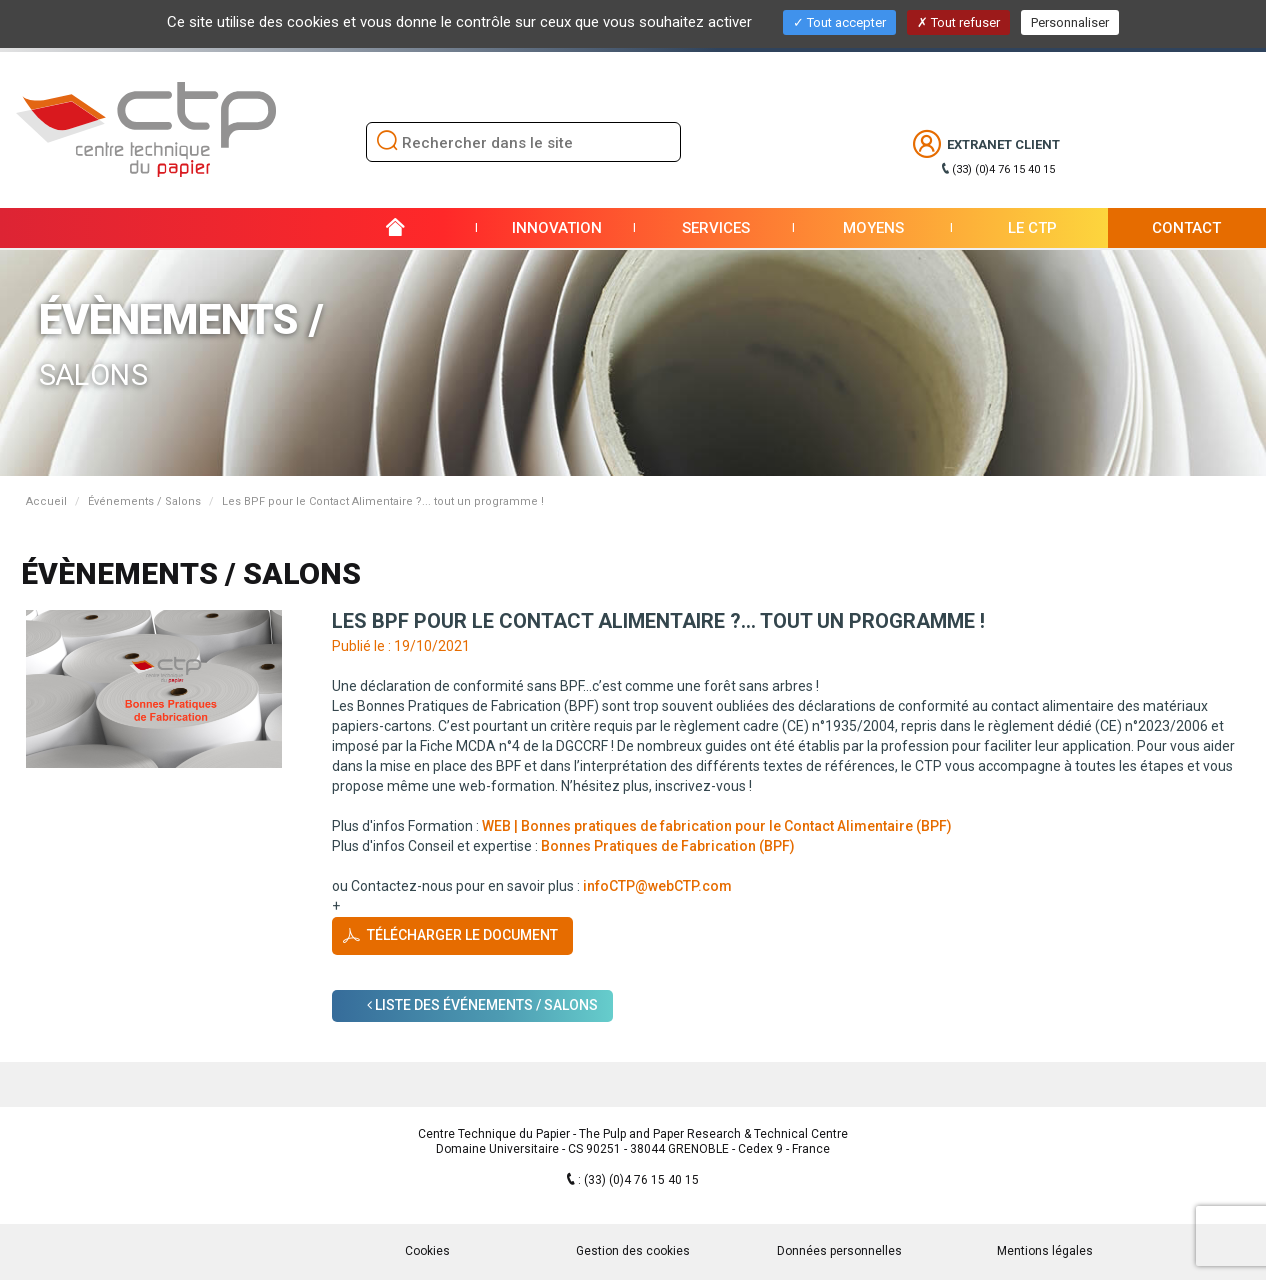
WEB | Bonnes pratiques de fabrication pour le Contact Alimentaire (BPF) (717, 826)
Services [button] (716, 228)
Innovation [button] (557, 228)
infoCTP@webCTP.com (657, 886)
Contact (1186, 228)
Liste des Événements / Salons (482, 1005)
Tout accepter (839, 22)
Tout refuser (958, 22)
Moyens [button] (873, 228)
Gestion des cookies (633, 1251)
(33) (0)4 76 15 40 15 (1003, 169)
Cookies (427, 1251)
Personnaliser (1070, 22)
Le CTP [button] (1032, 228)
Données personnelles (839, 1251)
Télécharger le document (462, 935)
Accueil (46, 501)
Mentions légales (1045, 1251)
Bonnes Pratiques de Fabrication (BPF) (668, 846)
